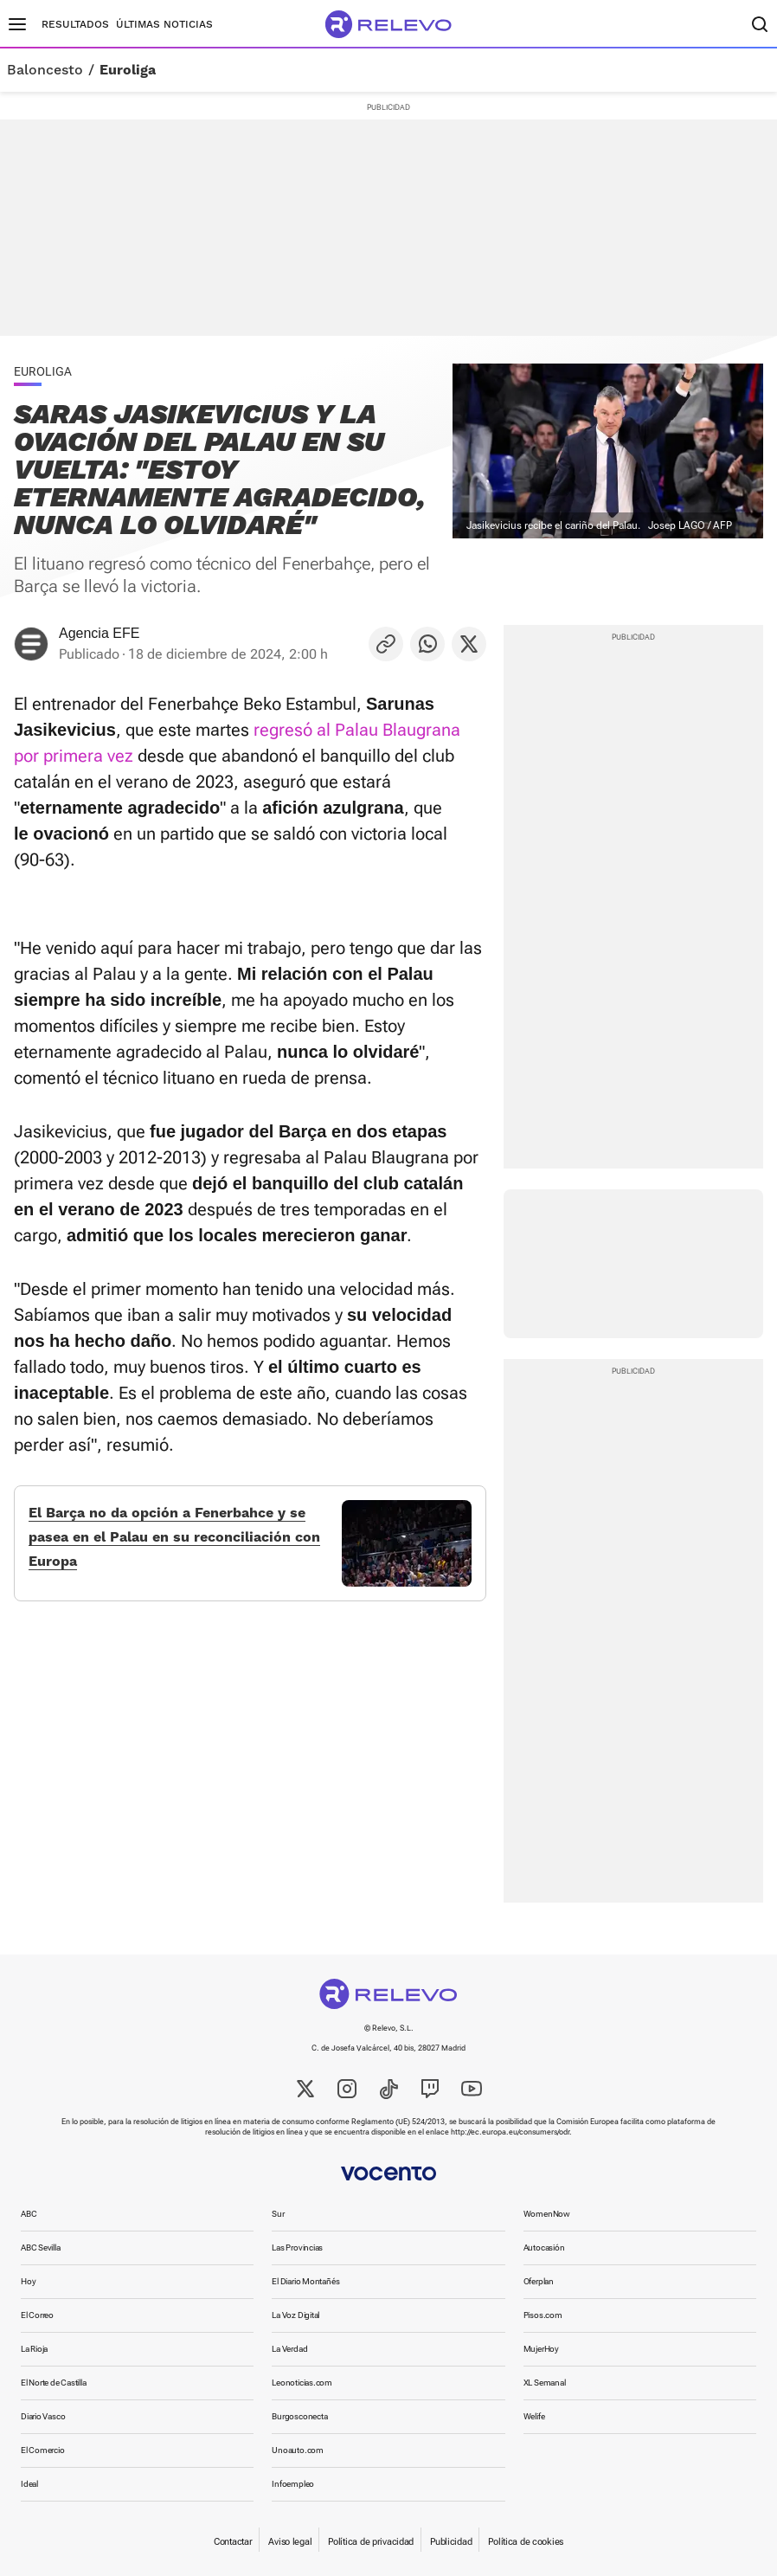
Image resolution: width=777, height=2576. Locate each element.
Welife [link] (534, 2416)
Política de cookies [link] (525, 2541)
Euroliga (128, 70)
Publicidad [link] (451, 2541)
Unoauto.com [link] (298, 2450)
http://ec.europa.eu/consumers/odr (510, 2132)
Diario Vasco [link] (43, 2416)
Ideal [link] (29, 2484)
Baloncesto (45, 70)
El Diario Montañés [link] (305, 2281)
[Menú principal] (17, 24)
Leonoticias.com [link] (302, 2382)
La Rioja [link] (34, 2349)
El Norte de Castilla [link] (54, 2382)
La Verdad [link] (289, 2349)
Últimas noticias (164, 24)
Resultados (75, 24)
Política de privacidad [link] (371, 2541)
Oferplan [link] (538, 2281)
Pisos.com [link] (542, 2315)
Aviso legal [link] (289, 2541)
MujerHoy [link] (541, 2349)
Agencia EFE (99, 633)
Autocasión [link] (544, 2247)
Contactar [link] (233, 2541)
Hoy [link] (28, 2281)
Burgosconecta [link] (299, 2416)
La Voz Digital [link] (295, 2315)
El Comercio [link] (43, 2450)
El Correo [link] (37, 2315)
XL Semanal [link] (544, 2382)
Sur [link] (278, 2214)
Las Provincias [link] (297, 2247)
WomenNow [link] (546, 2214)
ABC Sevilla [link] (41, 2247)
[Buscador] (759, 24)
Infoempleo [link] (293, 2484)
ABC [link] (28, 2214)
